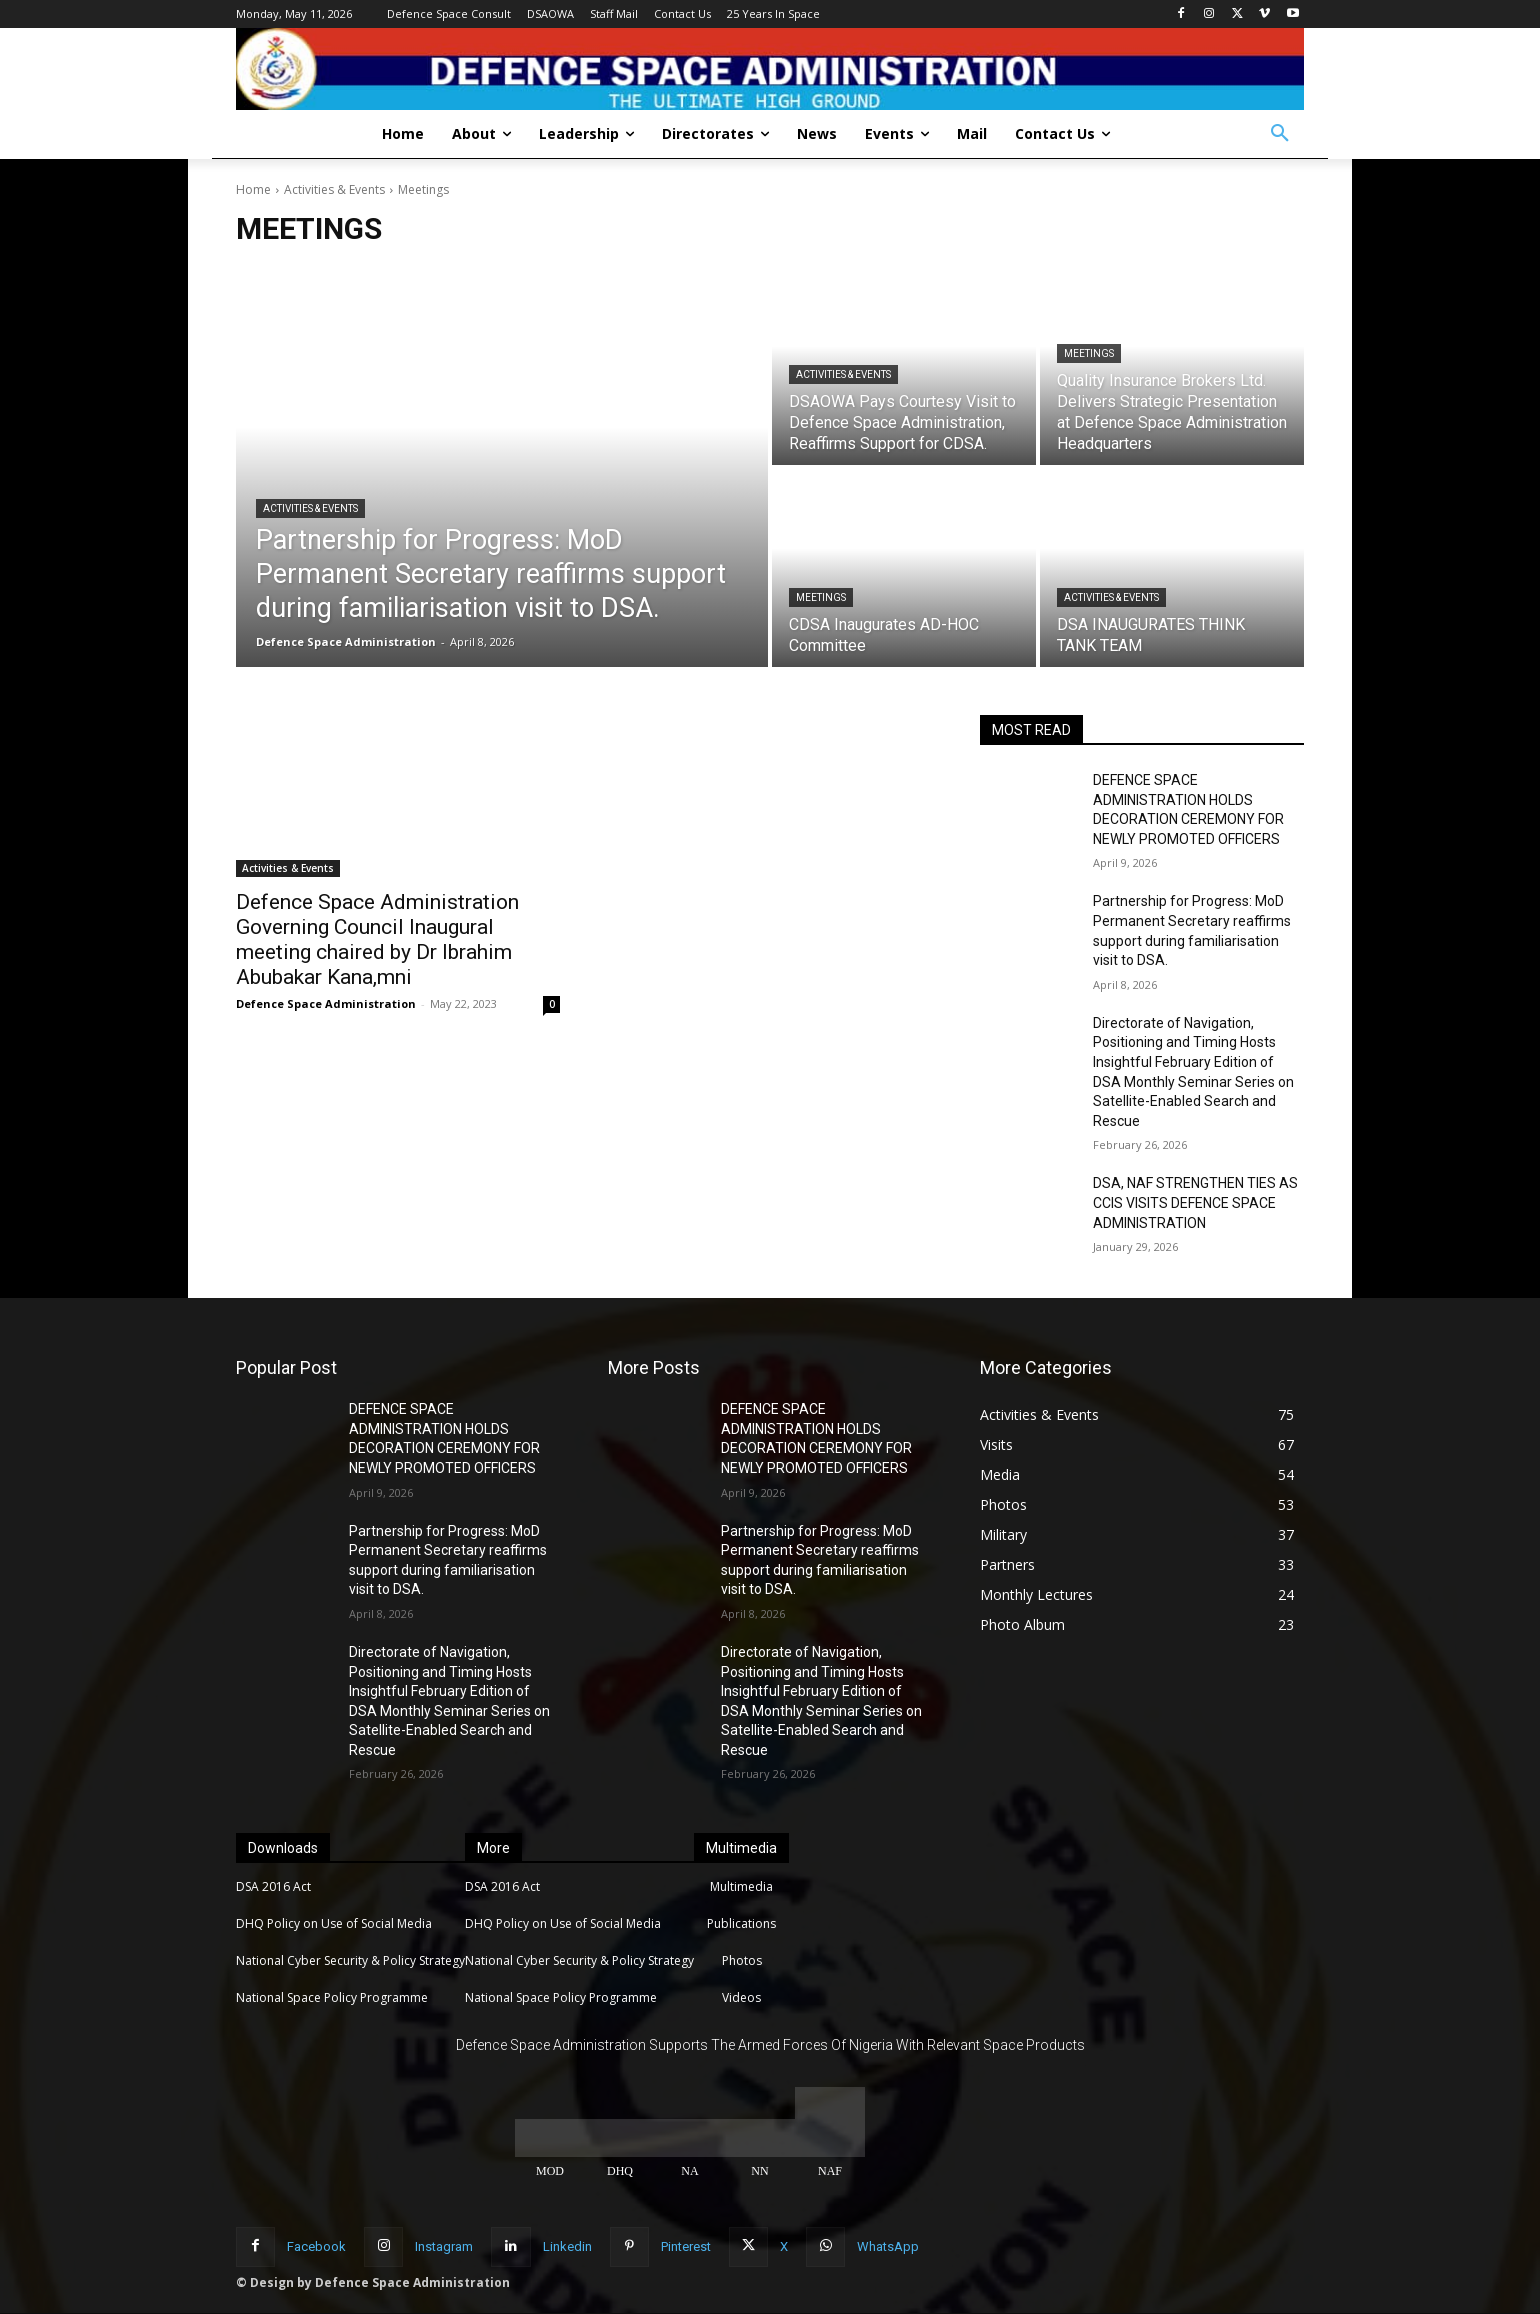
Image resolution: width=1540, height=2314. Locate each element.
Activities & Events (334, 189)
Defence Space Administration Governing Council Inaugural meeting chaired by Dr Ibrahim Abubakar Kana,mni (377, 939)
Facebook (316, 2246)
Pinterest (686, 2246)
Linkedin (567, 2246)
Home (253, 189)
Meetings (1089, 353)
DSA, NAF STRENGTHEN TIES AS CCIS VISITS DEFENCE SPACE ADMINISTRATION (1195, 1202)
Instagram (444, 2246)
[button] (1280, 134)
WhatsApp (888, 2246)
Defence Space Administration (326, 1003)
